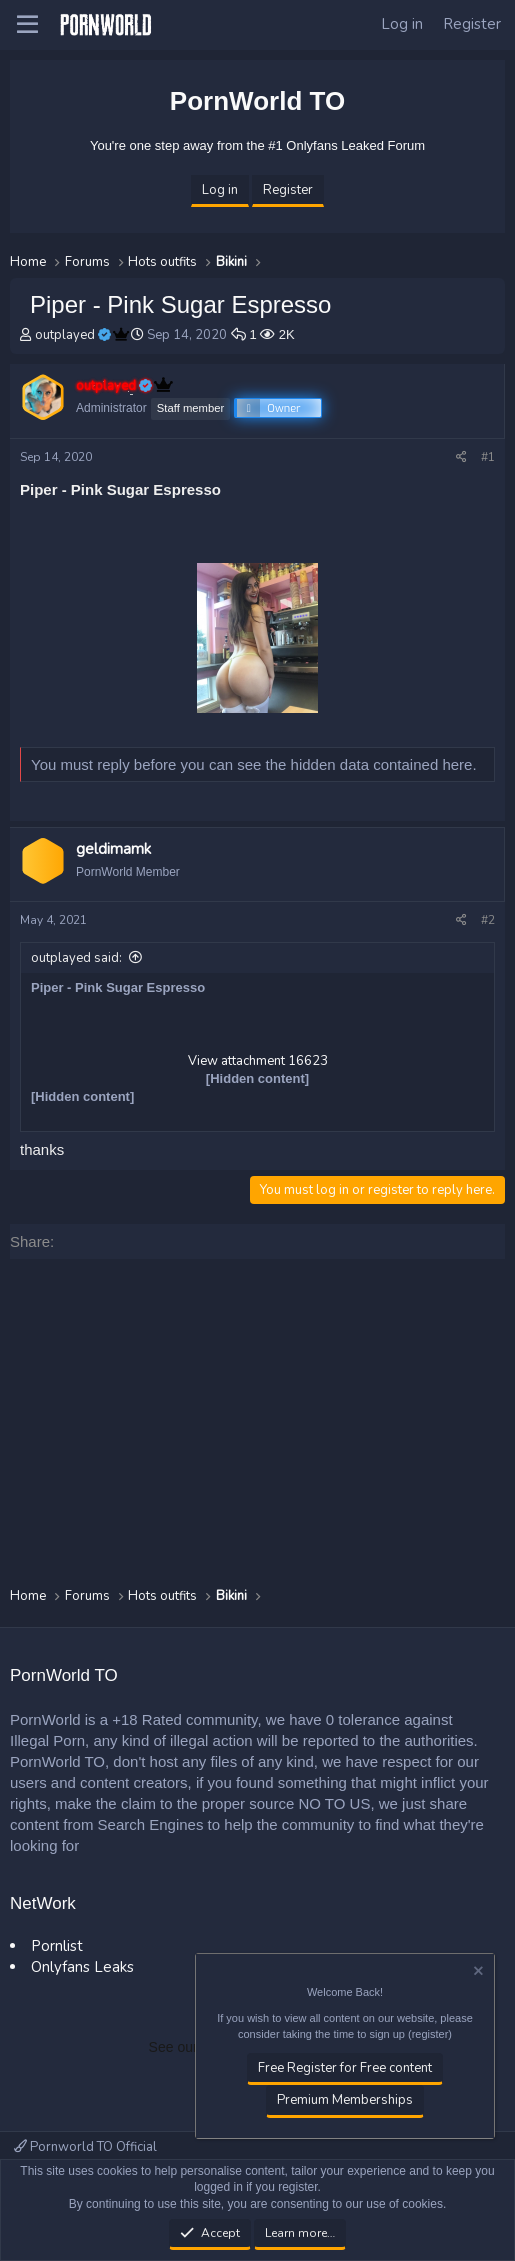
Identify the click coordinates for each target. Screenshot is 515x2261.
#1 (488, 457)
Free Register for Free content (345, 2068)
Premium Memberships (345, 2101)
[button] (27, 25)
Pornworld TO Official (85, 2147)
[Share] (461, 457)
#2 (488, 920)
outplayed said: (76, 958)
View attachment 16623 (258, 1061)
